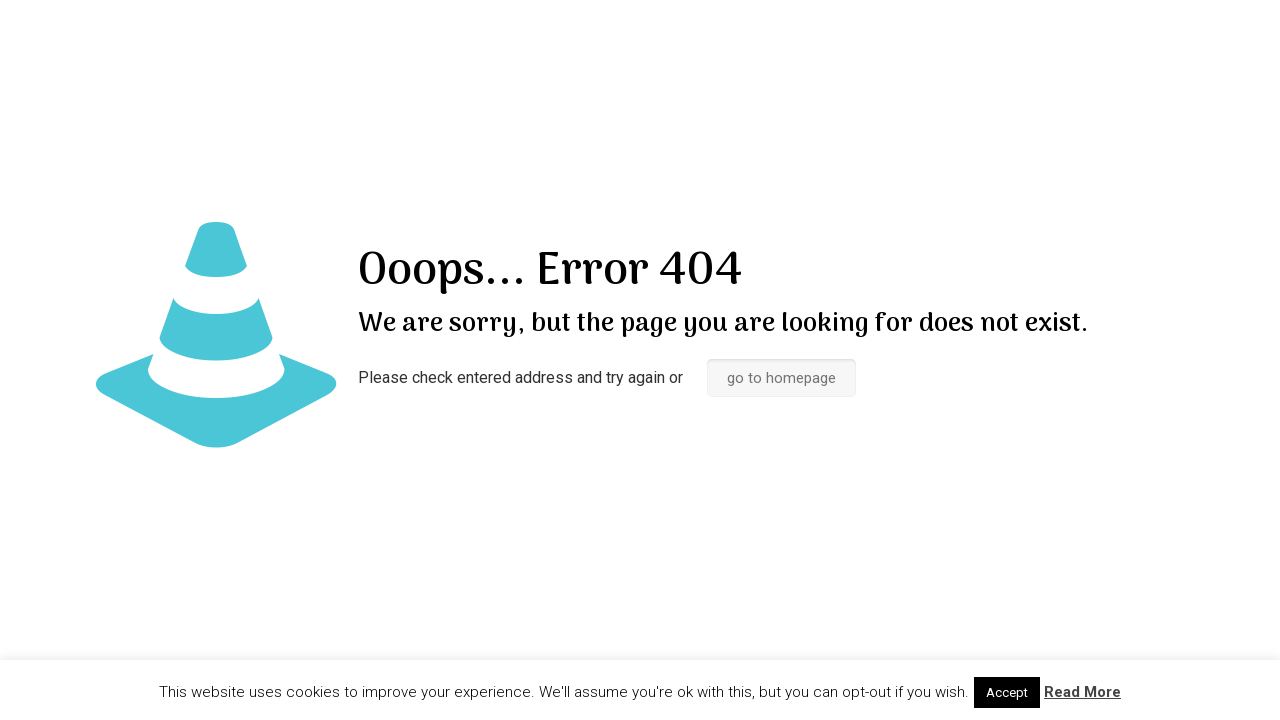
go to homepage (781, 378)
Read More (1082, 692)
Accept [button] (1007, 692)
